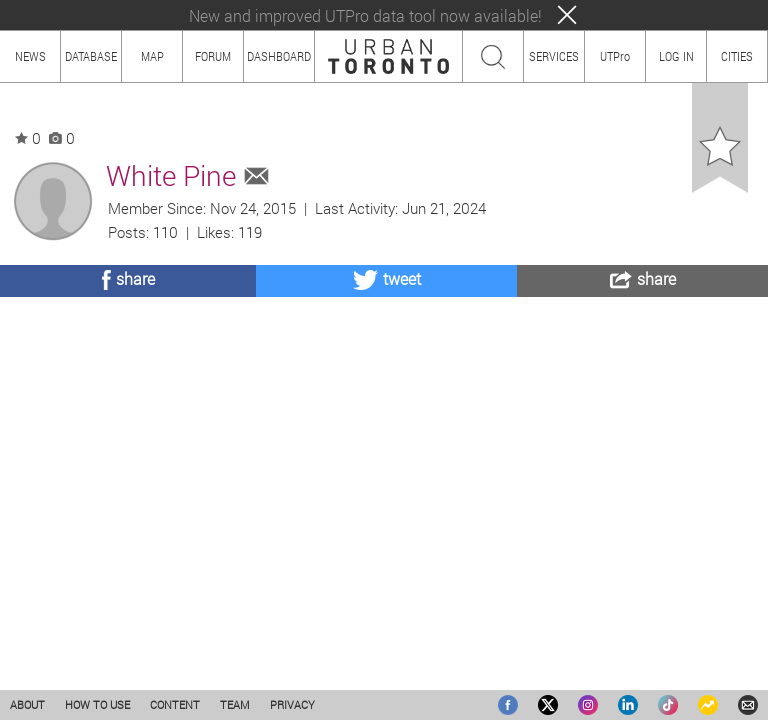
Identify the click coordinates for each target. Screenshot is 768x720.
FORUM (213, 56)
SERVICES (554, 56)
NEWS (30, 56)
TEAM (235, 704)
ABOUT (27, 704)
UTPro (615, 56)
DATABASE (91, 56)
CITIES (737, 56)
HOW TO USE (97, 704)
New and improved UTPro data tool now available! (365, 15)
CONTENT (175, 704)
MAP (152, 56)
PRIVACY (292, 704)
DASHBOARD (279, 56)
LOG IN (676, 56)
